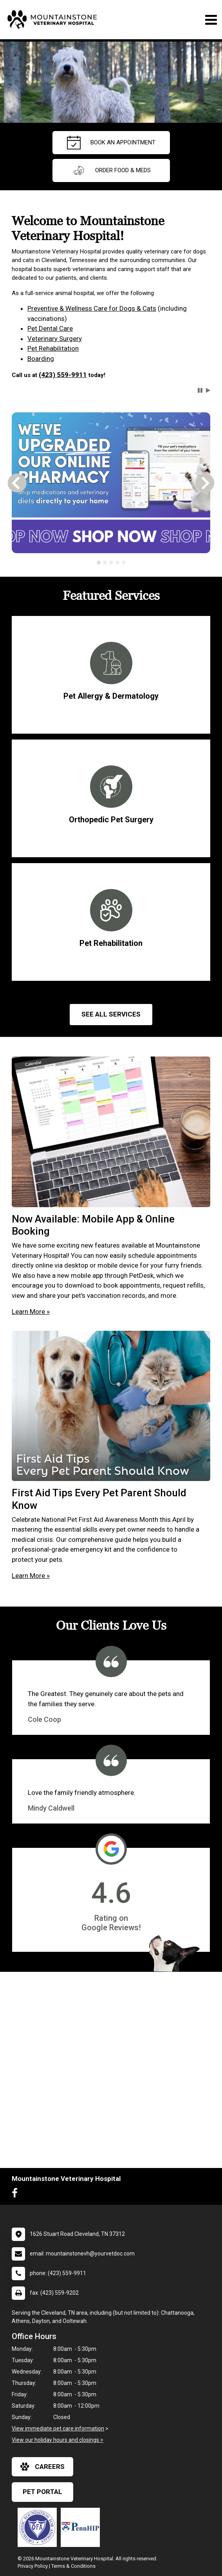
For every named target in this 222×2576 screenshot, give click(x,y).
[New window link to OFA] (39, 2527)
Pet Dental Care (50, 328)
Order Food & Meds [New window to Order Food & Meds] (111, 170)
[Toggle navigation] (211, 20)
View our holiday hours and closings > (57, 2440)
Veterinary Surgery (54, 338)
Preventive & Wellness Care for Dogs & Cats (91, 308)
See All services (111, 1014)
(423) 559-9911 (63, 375)
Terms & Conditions (73, 2566)
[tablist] (111, 562)
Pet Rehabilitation (53, 348)
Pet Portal (42, 2492)
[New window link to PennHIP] (82, 2527)
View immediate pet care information (58, 2428)
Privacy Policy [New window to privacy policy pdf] (33, 2566)
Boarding (40, 359)
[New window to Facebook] (17, 2195)
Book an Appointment (111, 142)
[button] (200, 390)
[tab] (99, 562)
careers (42, 2466)
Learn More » (31, 1311)
